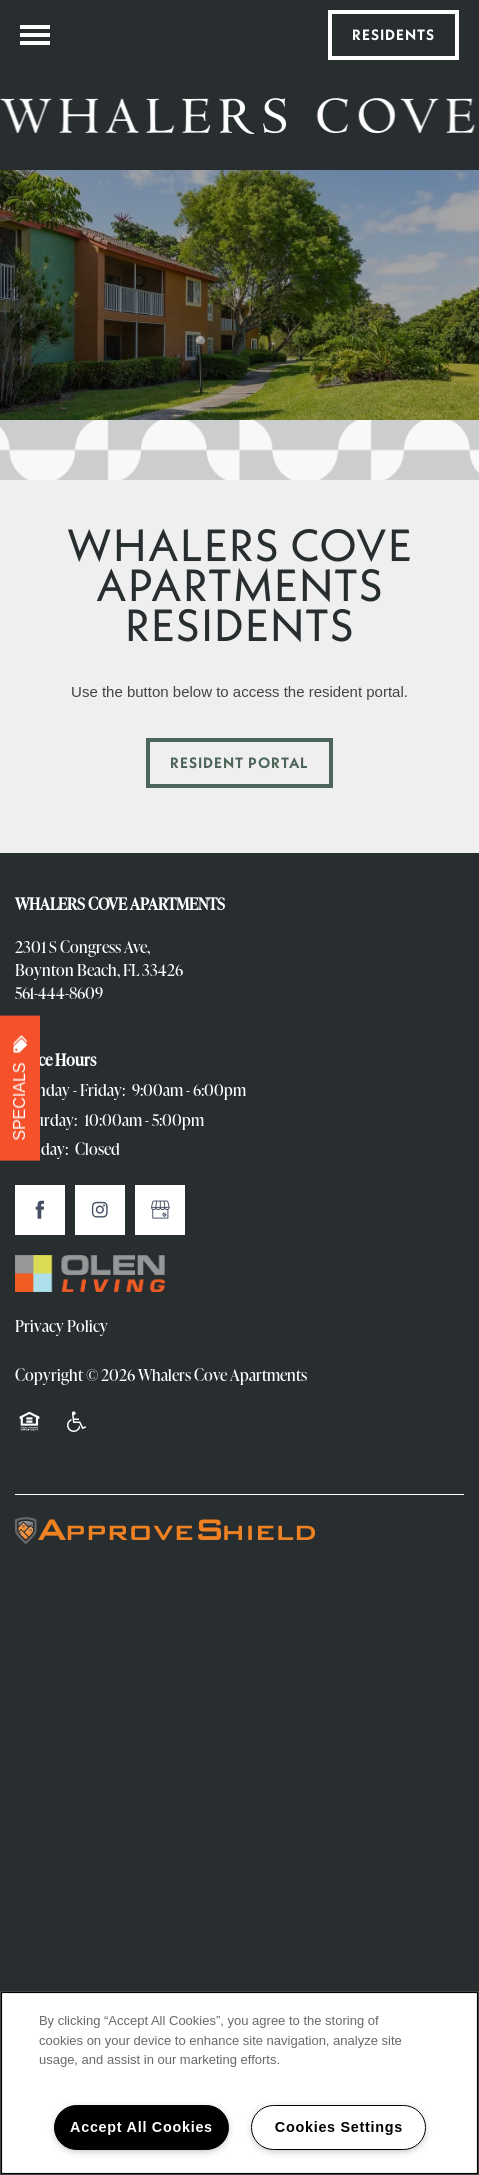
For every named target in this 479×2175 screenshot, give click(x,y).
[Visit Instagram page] (100, 1210)
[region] (239, 2083)
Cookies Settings (339, 2127)
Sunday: (41, 1149)
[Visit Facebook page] (40, 1210)
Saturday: (46, 1120)
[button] (393, 35)
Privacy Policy (61, 1326)
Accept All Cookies (141, 2127)
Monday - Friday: (70, 1090)
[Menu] (35, 35)
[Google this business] (160, 1210)
